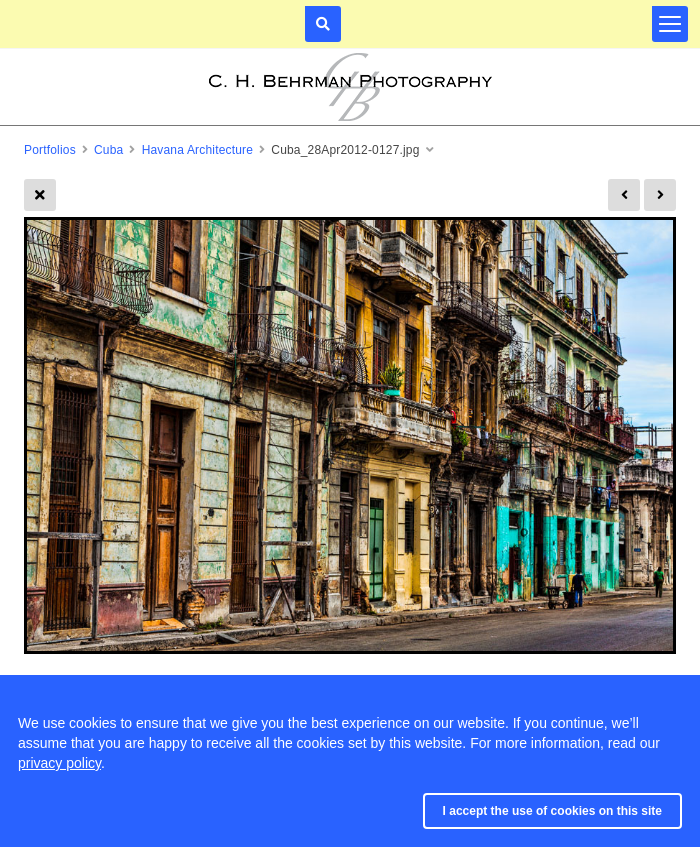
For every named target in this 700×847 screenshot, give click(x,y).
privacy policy (59, 763)
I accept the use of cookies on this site (552, 811)
